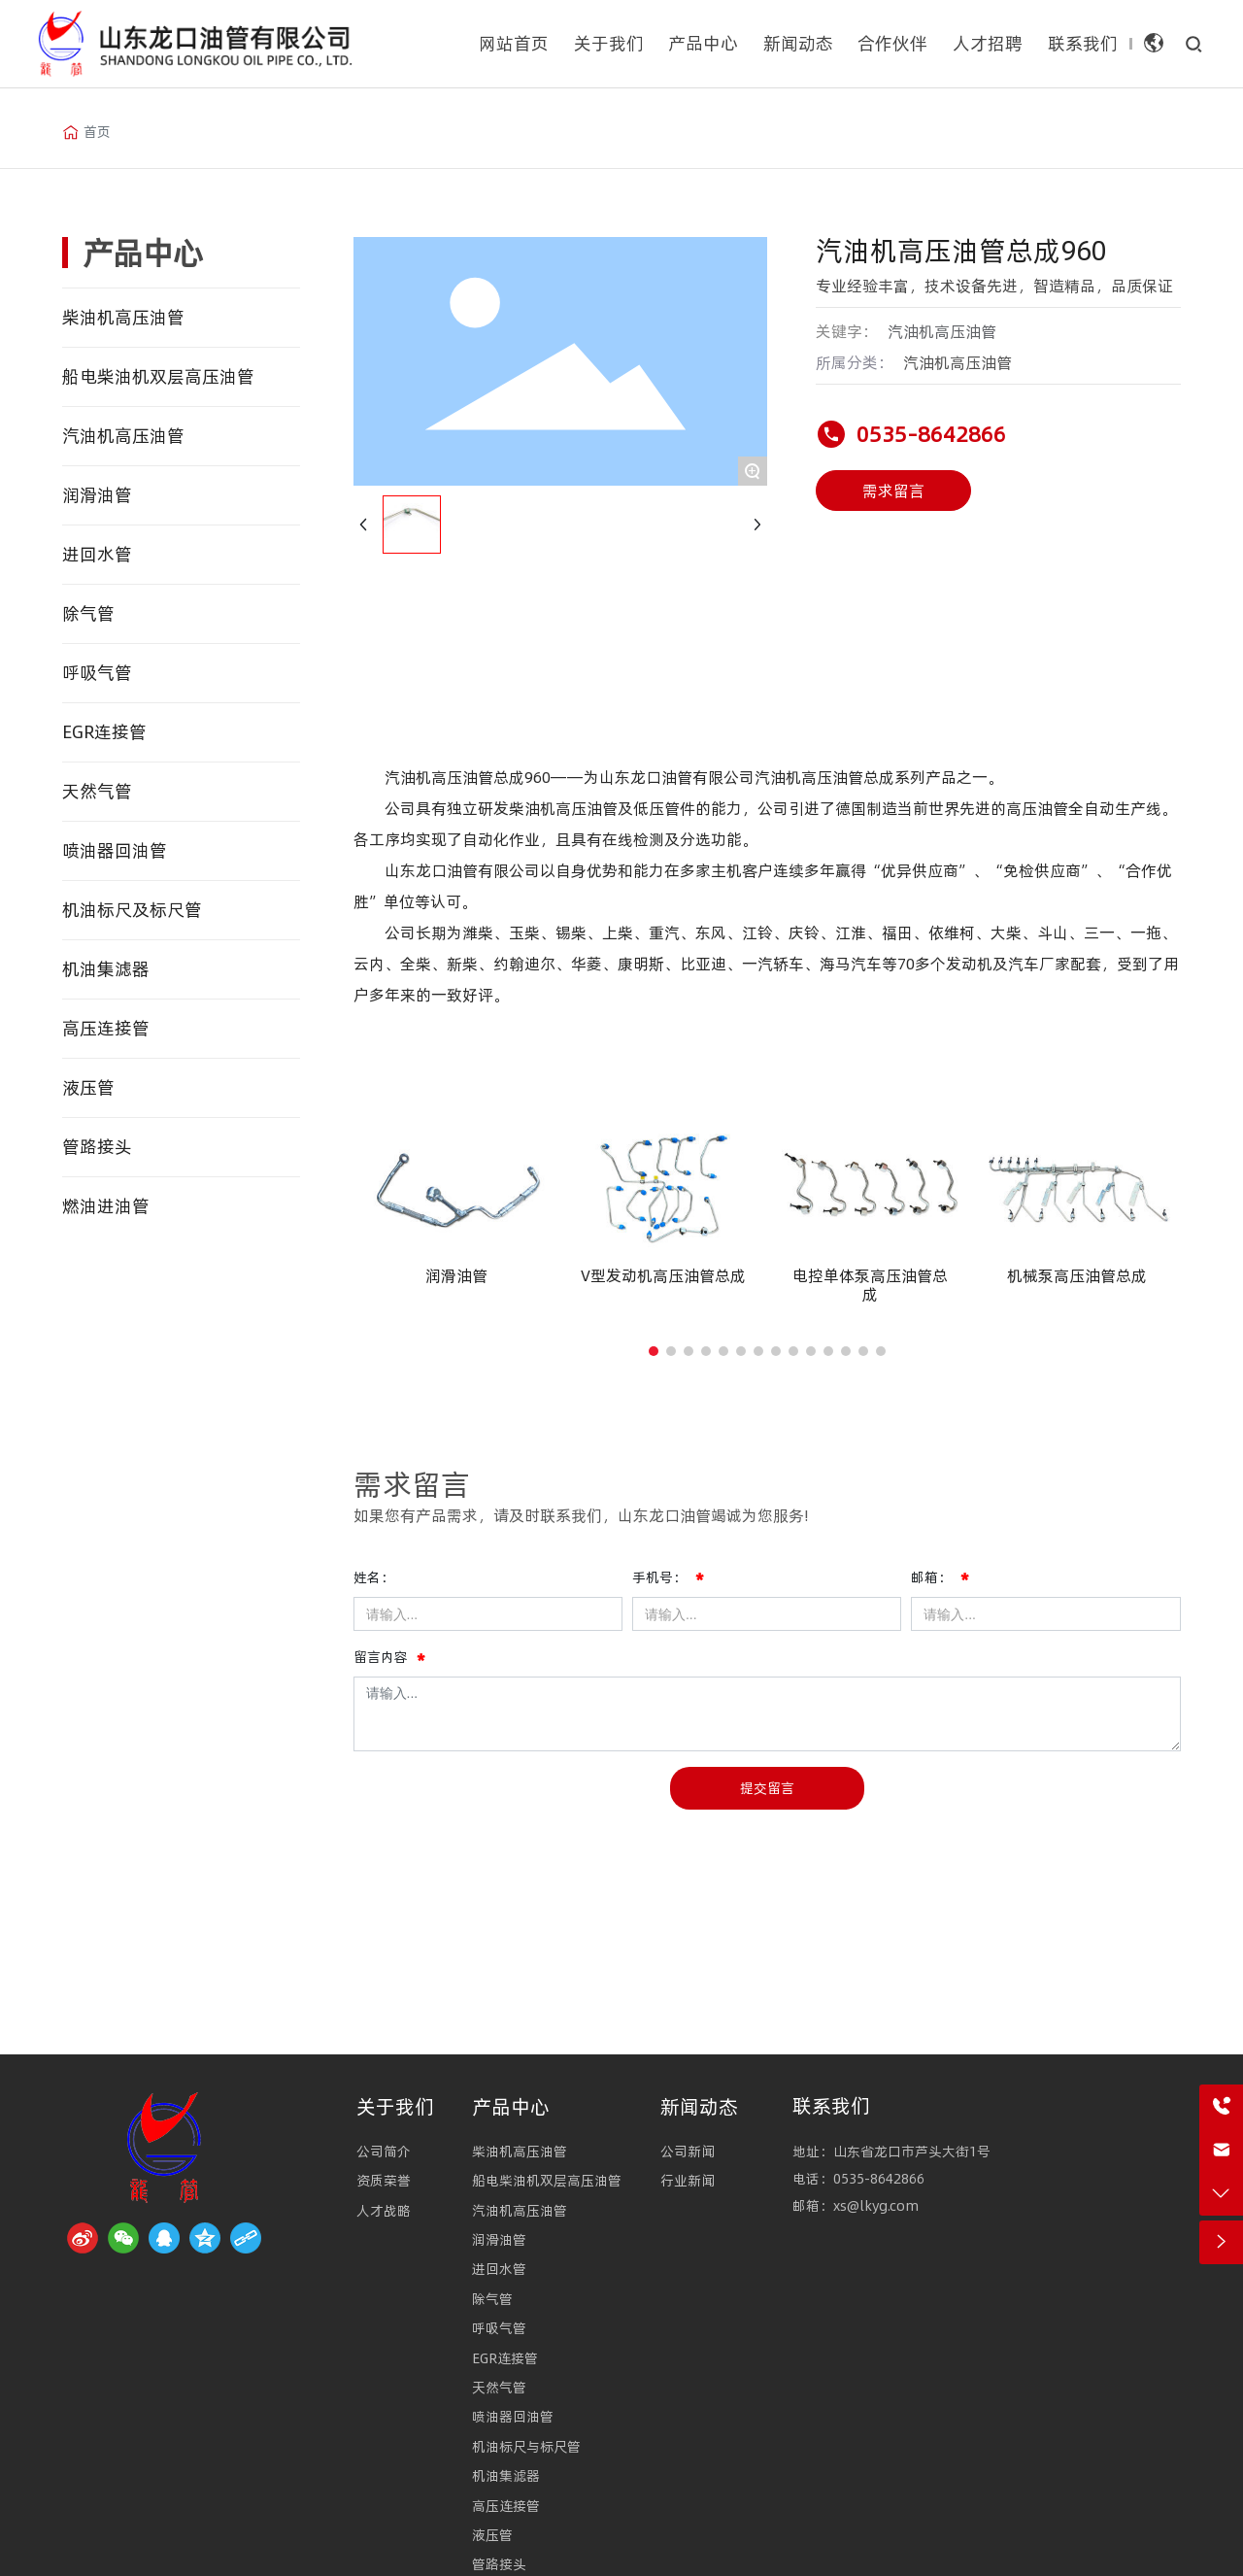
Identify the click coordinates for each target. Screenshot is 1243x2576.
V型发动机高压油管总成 (663, 1275)
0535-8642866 (931, 434)
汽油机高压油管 (957, 362)
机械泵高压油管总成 (1077, 1275)
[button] (653, 1351)
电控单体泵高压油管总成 (870, 1285)
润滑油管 (456, 1275)
